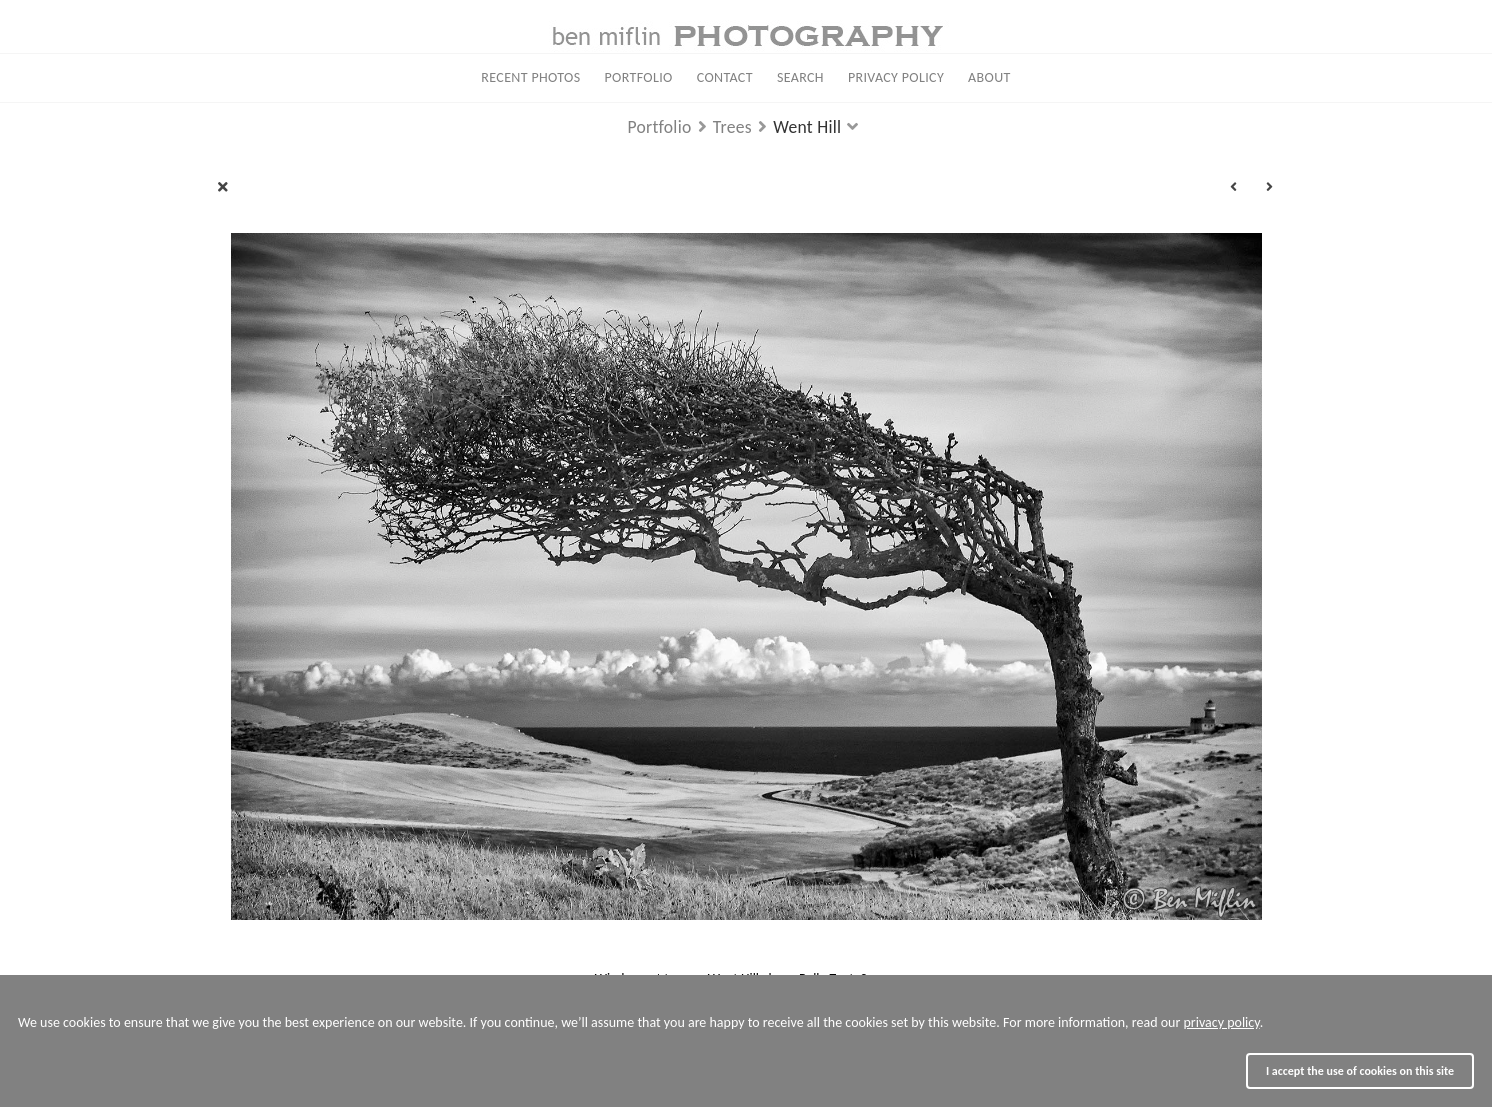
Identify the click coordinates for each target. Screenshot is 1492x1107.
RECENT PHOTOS (530, 77)
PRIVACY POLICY (896, 77)
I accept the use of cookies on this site (1360, 1071)
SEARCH (800, 77)
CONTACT (725, 77)
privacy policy (1221, 1022)
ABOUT (989, 77)
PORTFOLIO (639, 77)
